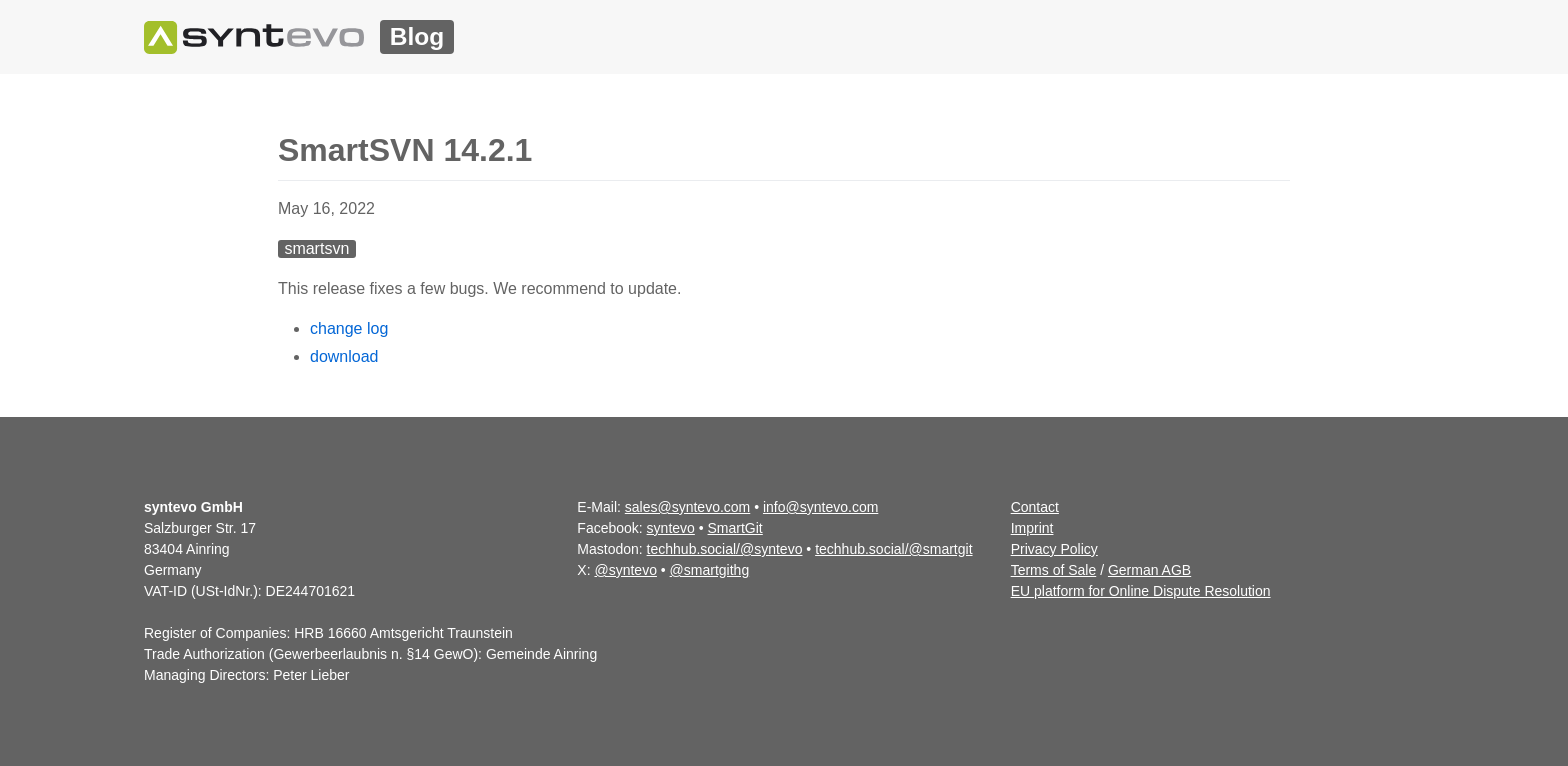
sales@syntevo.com (687, 507)
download (344, 356)
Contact (1035, 507)
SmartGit (735, 528)
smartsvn (316, 248)
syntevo (671, 528)
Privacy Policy (1054, 549)
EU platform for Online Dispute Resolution (1141, 591)
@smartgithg (710, 570)
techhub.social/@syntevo (725, 549)
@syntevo (625, 570)
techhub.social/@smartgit (893, 549)
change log (349, 328)
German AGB (1149, 570)
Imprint (1032, 528)
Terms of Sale (1054, 570)
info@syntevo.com (820, 507)
